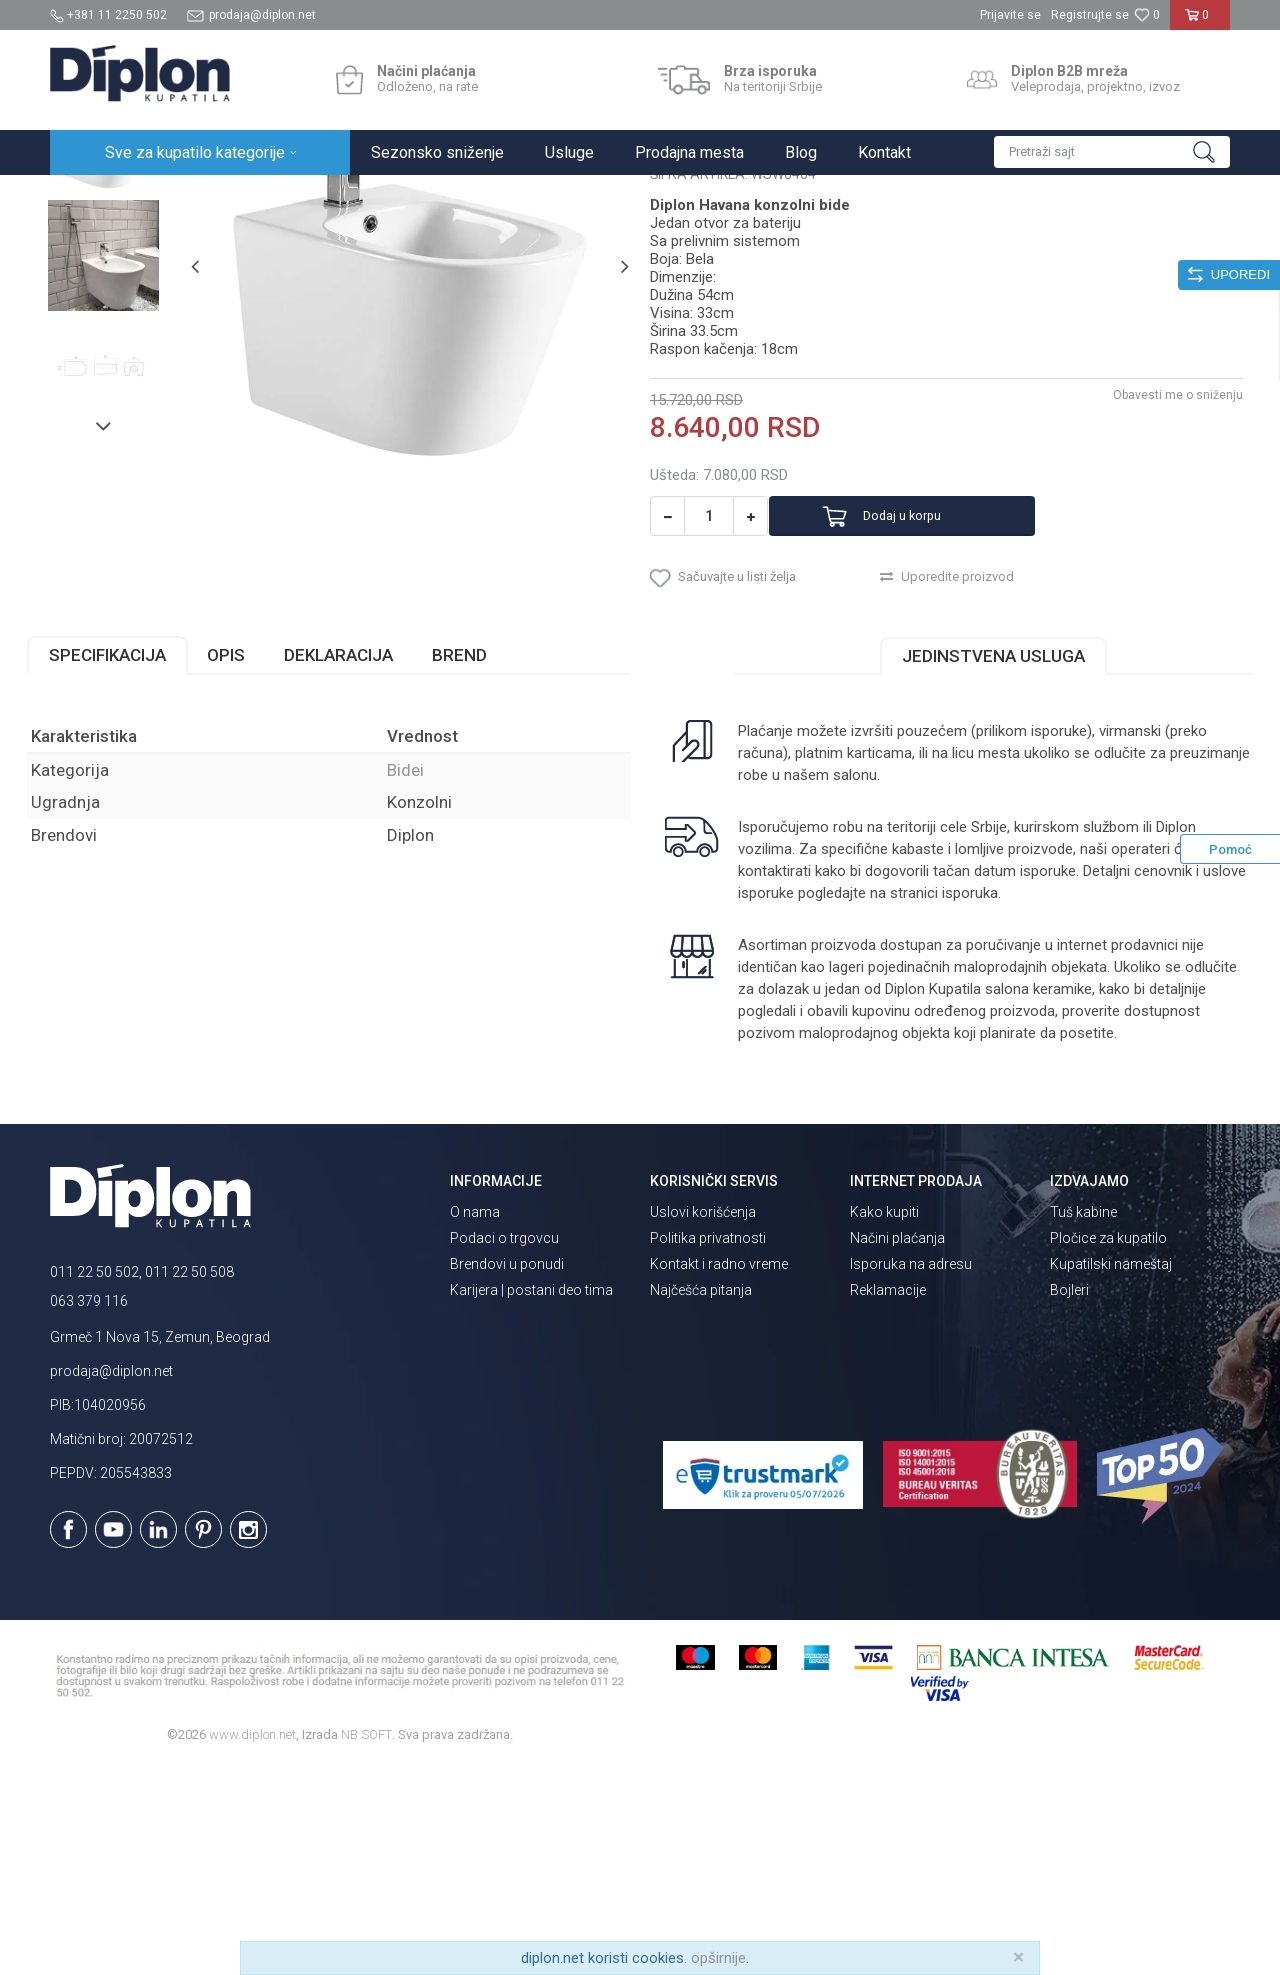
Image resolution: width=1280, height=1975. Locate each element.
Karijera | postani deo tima (531, 1500)
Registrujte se (1090, 15)
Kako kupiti (884, 1422)
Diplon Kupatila (94, 196)
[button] (1112, 152)
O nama (475, 1422)
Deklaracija (361, 864)
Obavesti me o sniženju (1155, 587)
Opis (249, 864)
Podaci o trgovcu (504, 1448)
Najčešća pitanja (701, 1500)
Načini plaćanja (897, 1448)
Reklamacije (888, 1500)
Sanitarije (282, 196)
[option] (124, 332)
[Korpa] (1200, 23)
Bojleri (1069, 1500)
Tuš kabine (1083, 1422)
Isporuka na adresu (911, 1474)
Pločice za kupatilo (1108, 1448)
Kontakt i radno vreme (719, 1474)
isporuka (1014, 1102)
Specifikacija (130, 864)
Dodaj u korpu (933, 708)
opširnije (718, 1958)
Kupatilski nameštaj (1111, 1474)
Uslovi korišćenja (703, 1422)
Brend (482, 864)
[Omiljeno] (1147, 15)
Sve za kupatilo (197, 196)
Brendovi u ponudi (507, 1474)
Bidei (338, 196)
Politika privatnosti (708, 1448)
